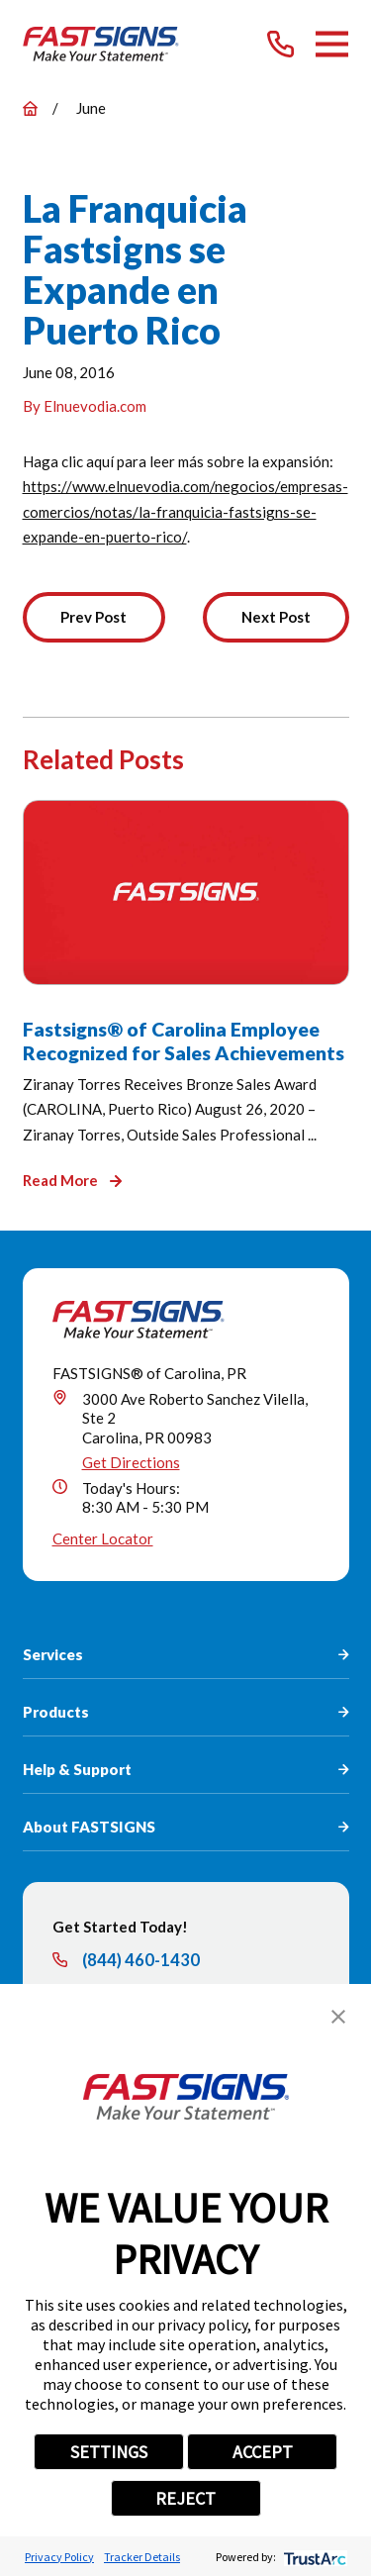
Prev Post (93, 617)
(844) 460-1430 (141, 1960)
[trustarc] (313, 2556)
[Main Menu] (332, 44)
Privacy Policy (59, 2556)
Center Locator (102, 1538)
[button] (338, 2016)
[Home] (101, 44)
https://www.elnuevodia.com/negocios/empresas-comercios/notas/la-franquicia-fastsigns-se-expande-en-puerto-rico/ (185, 511)
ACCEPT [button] (262, 2451)
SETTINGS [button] (108, 2451)
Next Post (276, 617)
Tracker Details (142, 2556)
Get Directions (131, 1462)
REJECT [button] (185, 2498)
